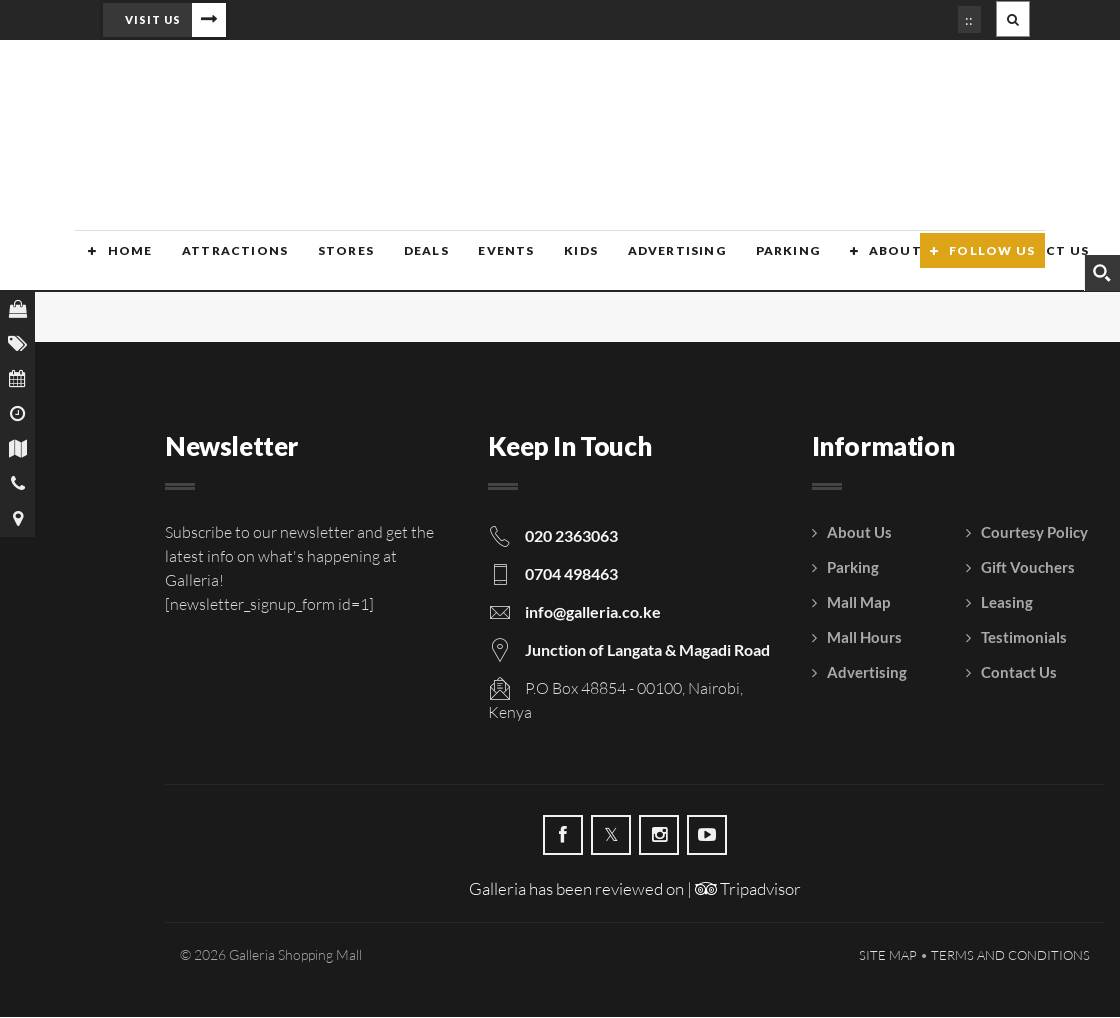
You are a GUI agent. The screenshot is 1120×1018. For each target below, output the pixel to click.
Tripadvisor (748, 889)
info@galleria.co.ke (593, 612)
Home (116, 262)
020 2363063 (571, 536)
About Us (880, 262)
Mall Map (858, 603)
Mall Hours (864, 638)
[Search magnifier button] (1102, 273)
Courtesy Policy (1034, 533)
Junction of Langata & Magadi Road (647, 650)
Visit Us (153, 19)
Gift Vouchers (1028, 568)
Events (486, 262)
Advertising (653, 262)
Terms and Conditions (1010, 956)
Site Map (888, 956)
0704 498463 (571, 574)
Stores (329, 262)
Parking (763, 262)
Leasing (1007, 603)
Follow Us (992, 262)
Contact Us (1019, 673)
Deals (407, 262)
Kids (560, 262)
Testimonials (1024, 638)
